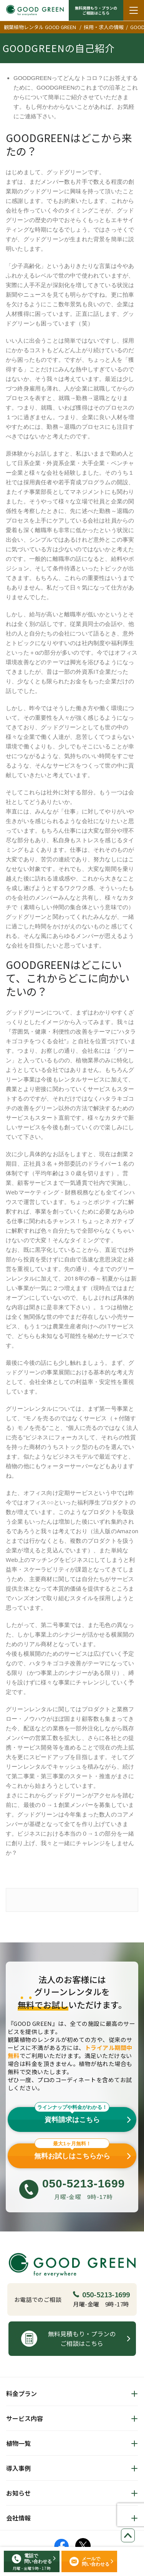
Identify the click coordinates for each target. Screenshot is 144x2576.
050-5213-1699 (101, 2294)
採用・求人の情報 (104, 27)
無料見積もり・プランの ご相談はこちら (96, 10)
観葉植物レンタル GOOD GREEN (40, 27)
